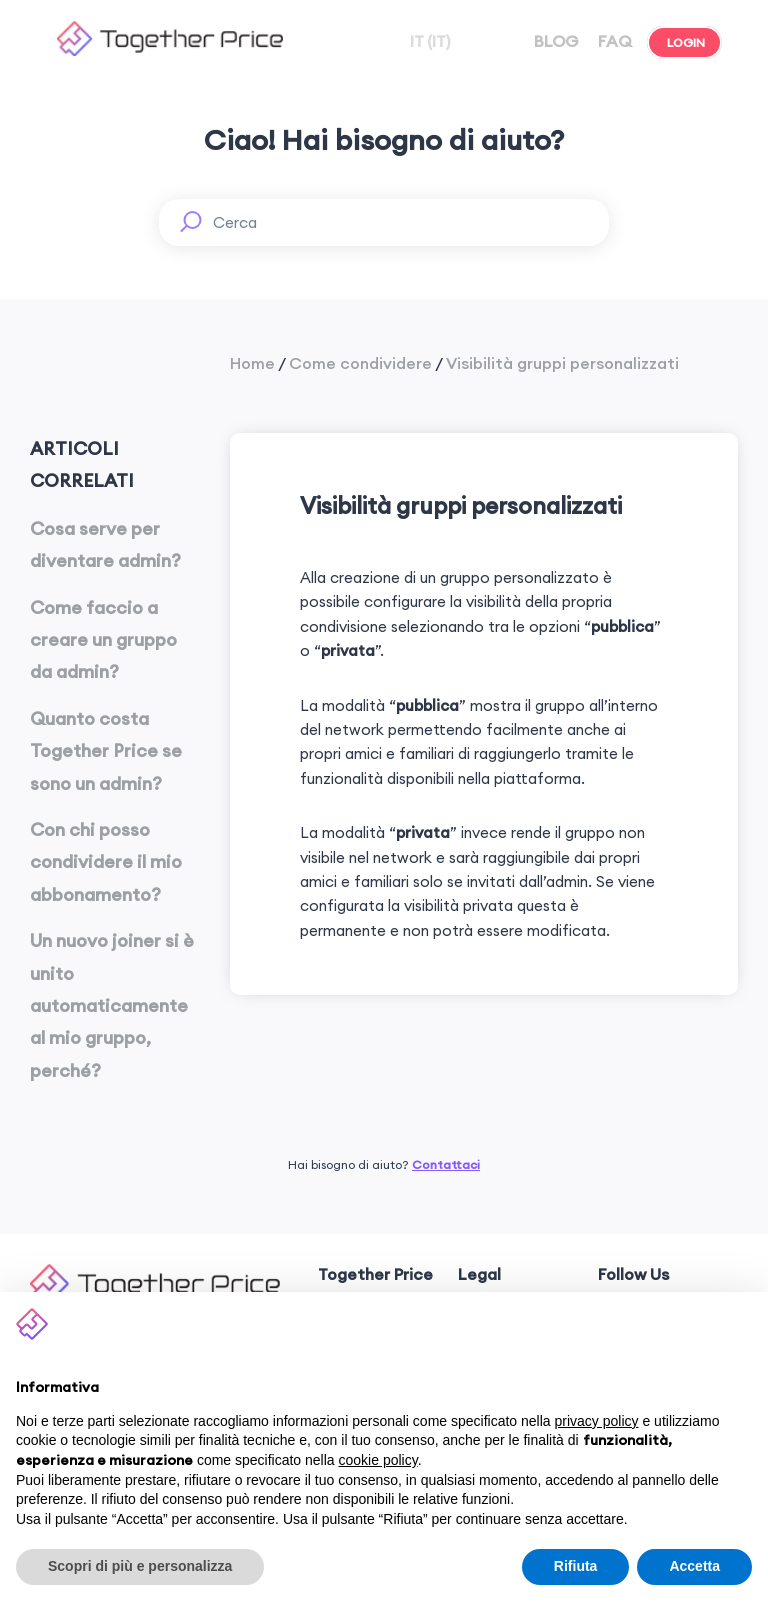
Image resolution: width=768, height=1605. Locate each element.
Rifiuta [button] (576, 1566)
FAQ (613, 41)
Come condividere (360, 363)
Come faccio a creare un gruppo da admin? (103, 640)
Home (252, 363)
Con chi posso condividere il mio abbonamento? (106, 862)
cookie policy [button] (378, 1460)
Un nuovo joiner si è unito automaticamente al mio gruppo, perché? (112, 1005)
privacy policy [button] (597, 1421)
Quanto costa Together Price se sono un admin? (106, 751)
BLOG (554, 41)
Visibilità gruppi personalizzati (562, 363)
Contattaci (446, 1164)
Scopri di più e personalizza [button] (140, 1566)
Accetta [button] (694, 1566)
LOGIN (684, 42)
